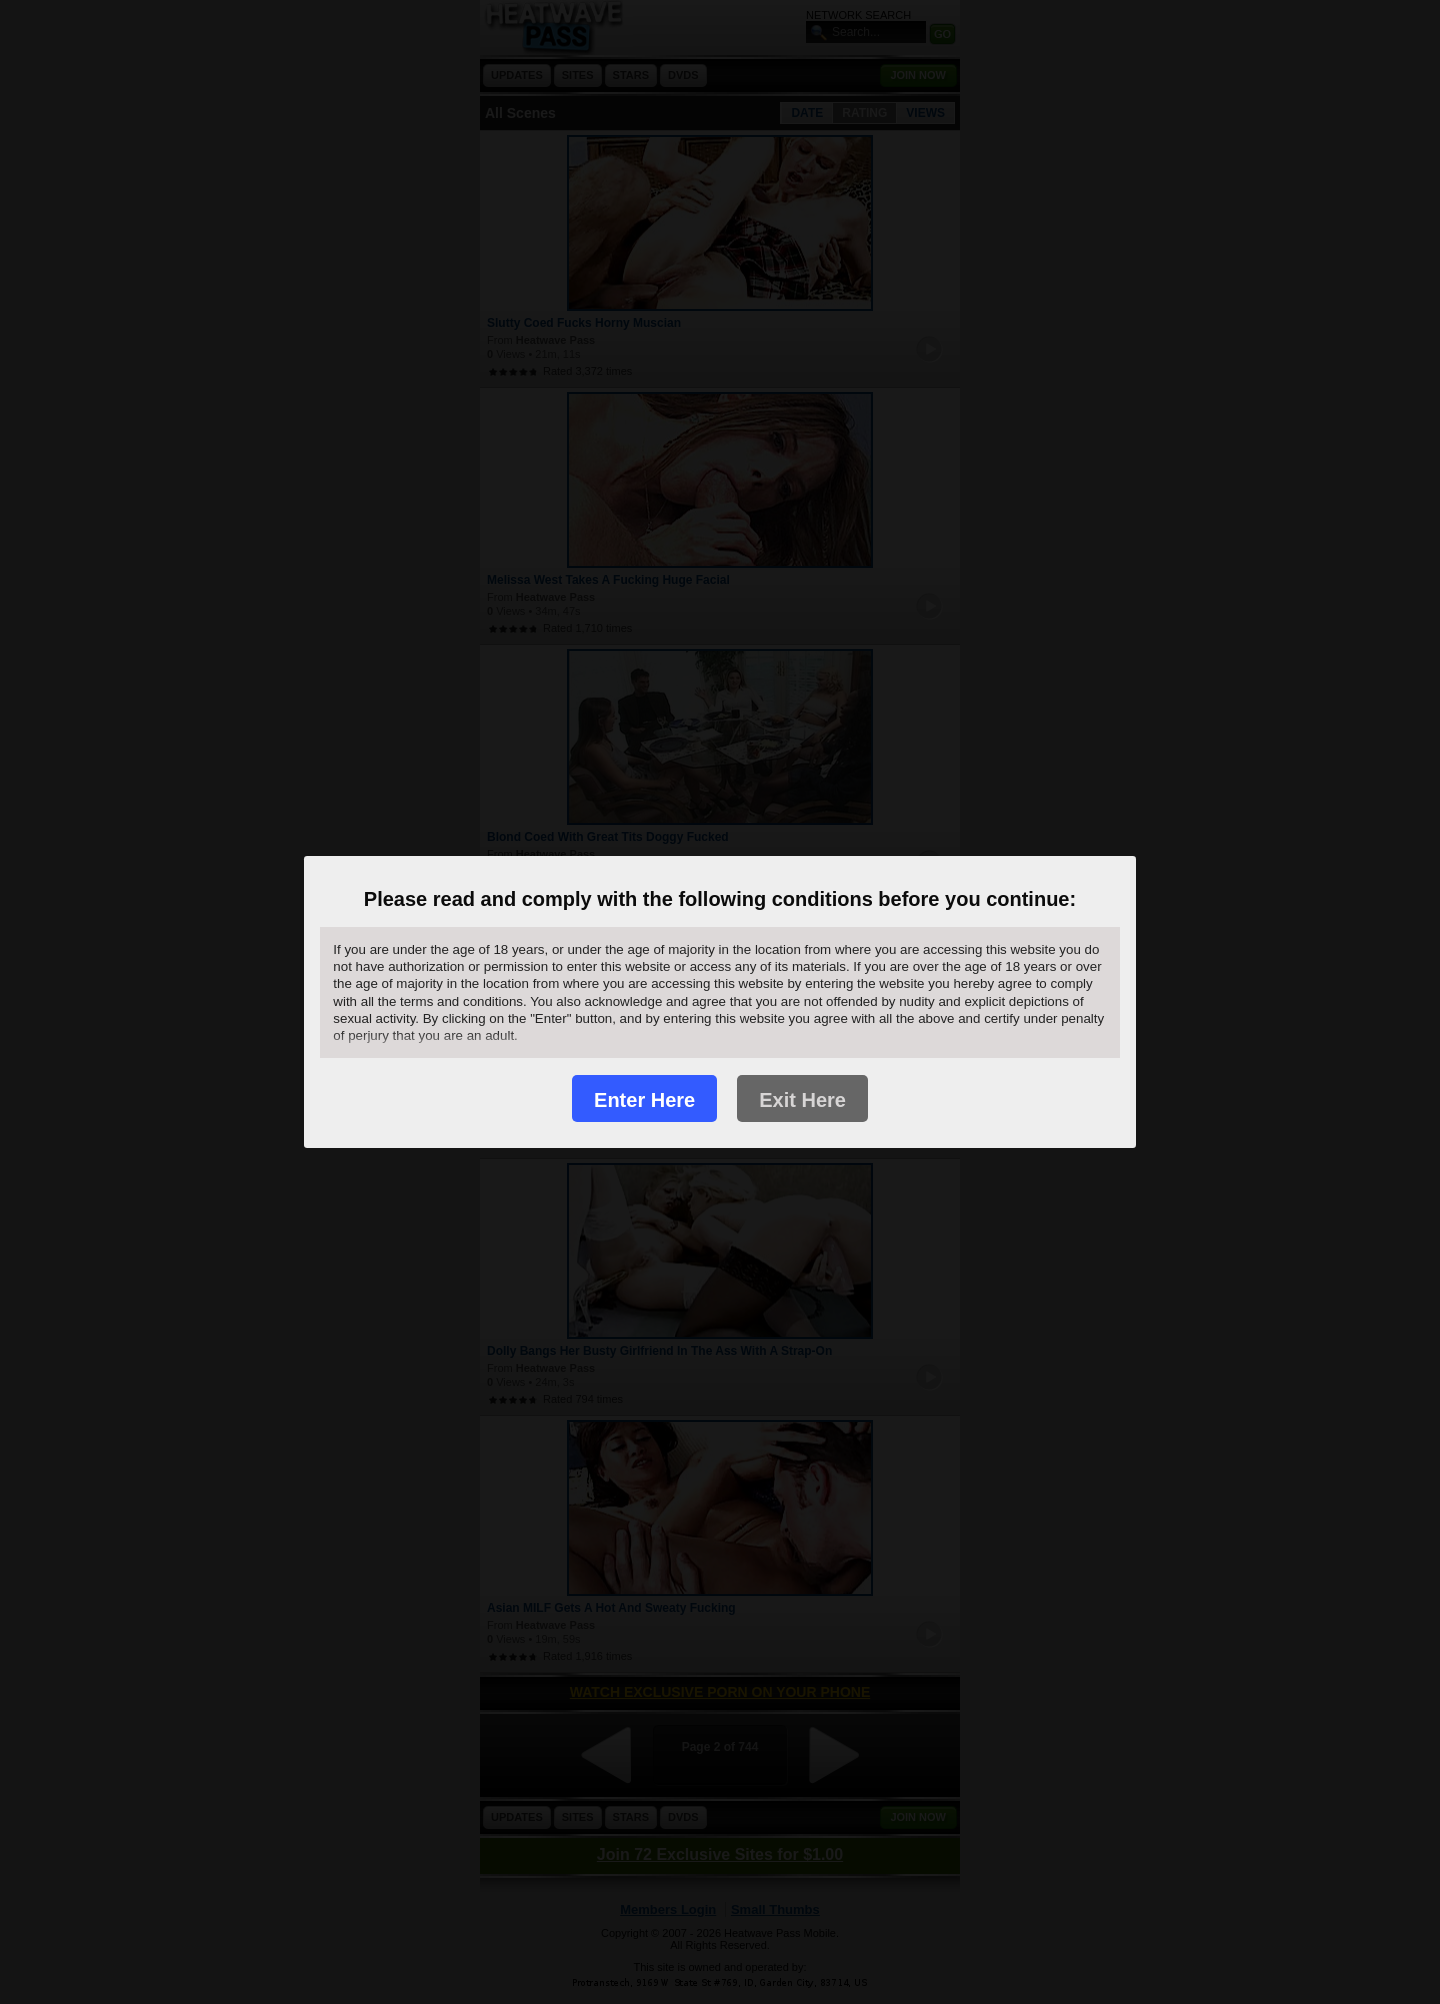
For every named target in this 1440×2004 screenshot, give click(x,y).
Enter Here (644, 1100)
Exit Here (802, 1100)
